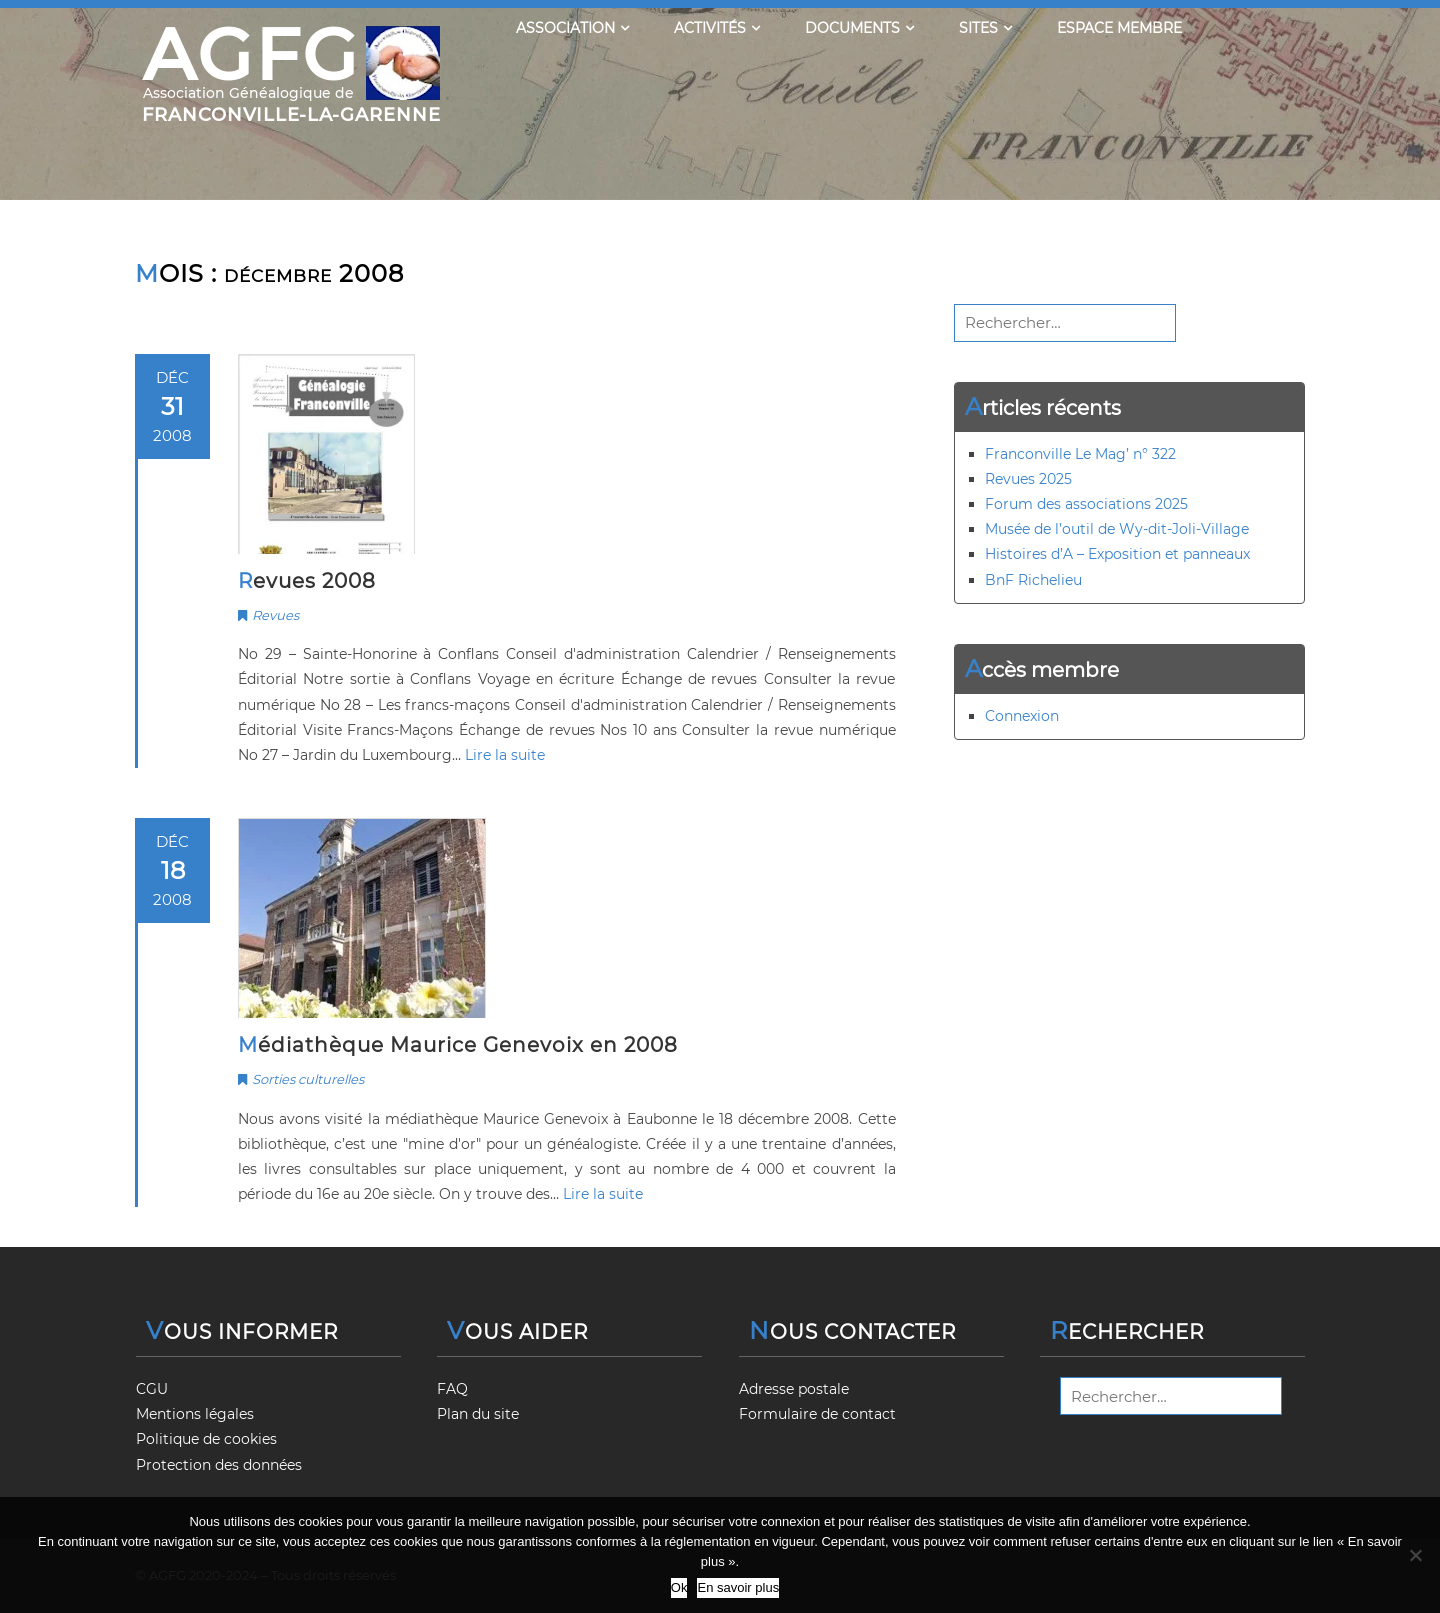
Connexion (1022, 716)
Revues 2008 (307, 581)
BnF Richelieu (1033, 580)
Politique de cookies (206, 1439)
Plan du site (478, 1414)
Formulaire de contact (817, 1414)
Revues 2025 (1028, 479)
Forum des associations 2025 (1086, 504)
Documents (859, 28)
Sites (985, 28)
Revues (275, 615)
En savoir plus (738, 1587)
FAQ (452, 1389)
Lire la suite (505, 755)
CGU (152, 1389)
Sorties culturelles (308, 1079)
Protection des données (219, 1465)
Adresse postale (794, 1389)
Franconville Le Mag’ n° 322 (1080, 454)
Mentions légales (195, 1414)
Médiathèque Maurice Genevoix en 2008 (458, 1045)
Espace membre (1119, 28)
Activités (717, 28)
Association (572, 28)
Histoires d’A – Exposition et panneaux (1117, 554)
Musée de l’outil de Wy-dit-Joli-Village (1117, 529)
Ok (679, 1587)
